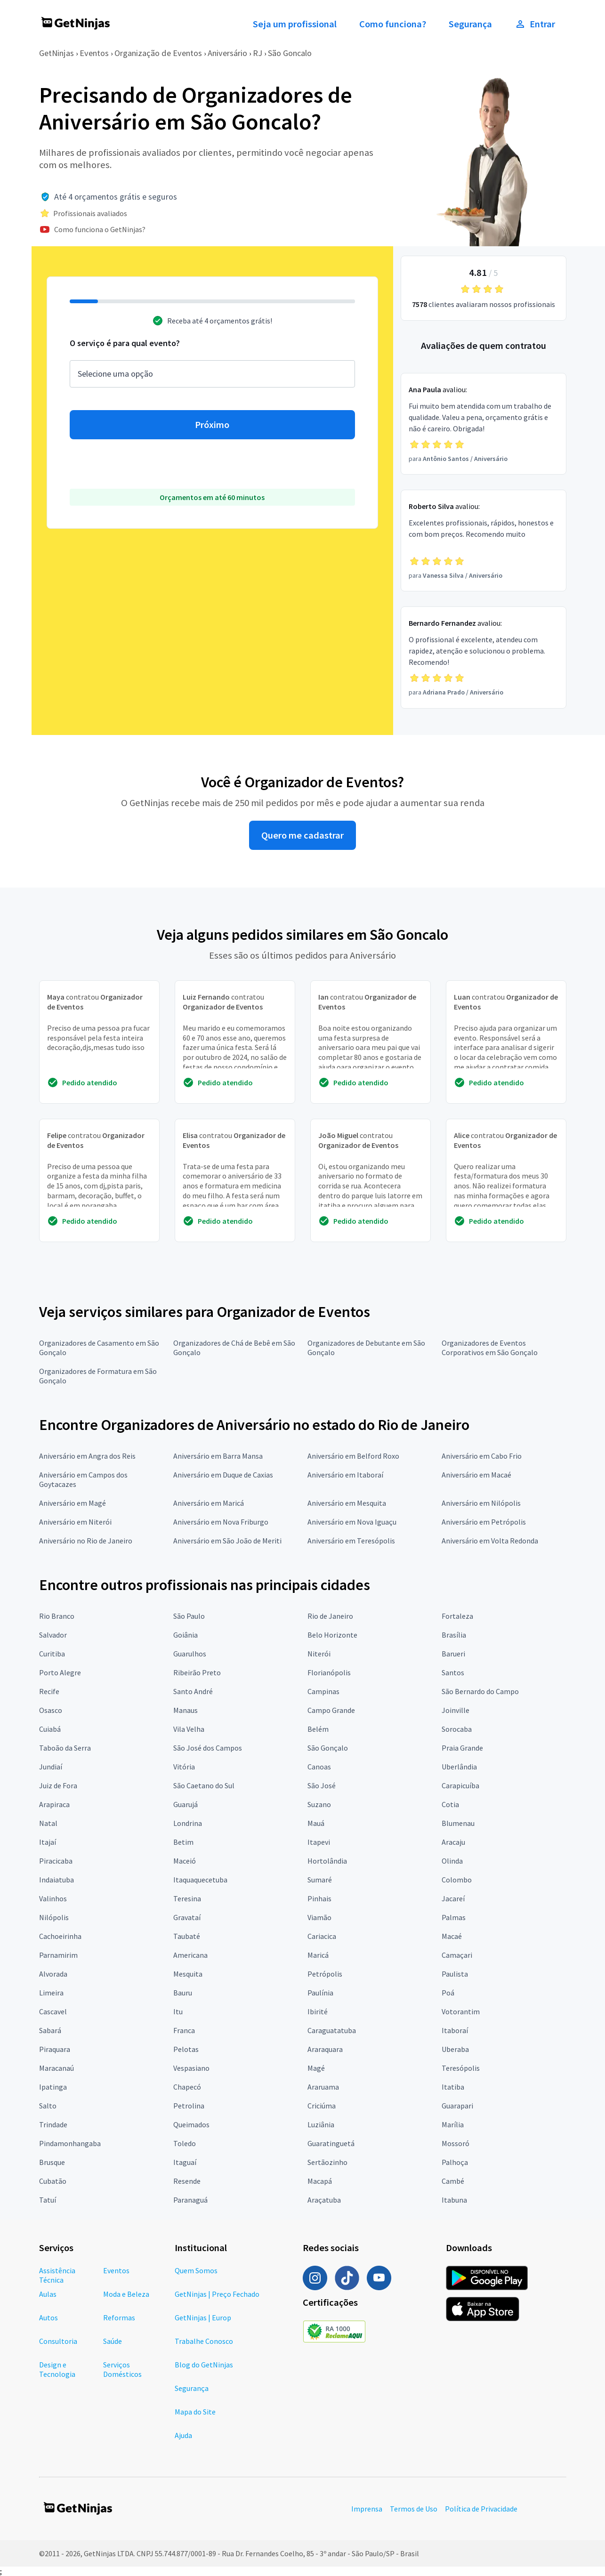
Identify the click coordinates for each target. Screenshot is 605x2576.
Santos (453, 1672)
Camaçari (457, 1955)
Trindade (53, 2124)
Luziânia (320, 2124)
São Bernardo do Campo (480, 1691)
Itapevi (318, 1842)
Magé (316, 2068)
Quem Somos (196, 2270)
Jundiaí (50, 1766)
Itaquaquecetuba (200, 1879)
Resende (187, 2181)
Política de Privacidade (481, 2508)
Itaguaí (184, 2162)
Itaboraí (455, 2030)
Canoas (319, 1766)
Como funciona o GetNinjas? (99, 229)
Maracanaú (56, 2068)
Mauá (315, 1823)
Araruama (323, 2086)
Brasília (454, 1634)
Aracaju (453, 1842)
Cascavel (53, 2011)
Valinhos (53, 1898)
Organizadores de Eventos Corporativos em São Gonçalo (490, 1347)
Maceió (184, 1860)
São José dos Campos (207, 1747)
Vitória (184, 1766)
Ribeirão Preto (197, 1672)
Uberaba (455, 2049)
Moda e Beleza (126, 2294)
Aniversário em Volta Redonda (490, 1540)
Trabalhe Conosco (204, 2341)
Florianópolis (329, 1672)
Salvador (53, 1634)
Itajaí (47, 1842)
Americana (190, 1955)
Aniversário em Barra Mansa (218, 1456)
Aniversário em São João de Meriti (227, 1540)
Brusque (52, 2162)
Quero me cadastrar (302, 835)
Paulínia (320, 1992)
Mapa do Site (195, 2411)
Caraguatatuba (331, 2030)
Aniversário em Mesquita (346, 1503)
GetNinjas (56, 53)
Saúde (112, 2341)
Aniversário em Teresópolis (351, 1540)
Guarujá (185, 1804)
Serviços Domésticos (122, 2369)
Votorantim (461, 2011)
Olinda (452, 1860)
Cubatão (52, 2181)
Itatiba (453, 2086)
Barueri (453, 1653)
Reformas (119, 2317)
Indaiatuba (56, 1879)
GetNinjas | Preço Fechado (217, 2294)
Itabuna (454, 2200)
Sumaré (319, 1879)
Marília (453, 2124)
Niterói (319, 1653)
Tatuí (47, 2200)
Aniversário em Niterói (75, 1521)
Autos (48, 2317)
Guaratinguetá (331, 2143)
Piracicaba (56, 1860)
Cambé (453, 2181)
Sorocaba (457, 1729)
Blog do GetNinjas (204, 2364)
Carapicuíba (460, 1785)
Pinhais (319, 1898)
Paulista (455, 1973)
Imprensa (366, 2508)
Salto (47, 2105)
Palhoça (455, 2162)
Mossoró (455, 2143)
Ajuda (183, 2435)
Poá (448, 1992)
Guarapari (457, 2105)
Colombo (457, 1879)
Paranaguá (190, 2200)
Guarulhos (189, 1653)
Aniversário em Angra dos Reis (87, 1456)
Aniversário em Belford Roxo (353, 1456)
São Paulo (189, 1616)
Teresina (187, 1898)
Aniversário (227, 53)
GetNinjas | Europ (203, 2317)
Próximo (212, 425)
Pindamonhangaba (70, 2143)
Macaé (452, 1936)
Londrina (187, 1823)
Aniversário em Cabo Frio (482, 1456)
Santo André (193, 1691)
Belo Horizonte (332, 1634)
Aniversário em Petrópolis (484, 1521)
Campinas (323, 1691)
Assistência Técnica (57, 2275)
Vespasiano (191, 2068)
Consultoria (58, 2341)
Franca (184, 2030)
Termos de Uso (413, 2508)
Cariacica (321, 1936)
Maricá (318, 1955)
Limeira (51, 1992)
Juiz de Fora (58, 1785)
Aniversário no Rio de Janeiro (85, 1540)
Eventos (94, 53)
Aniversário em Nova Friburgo (220, 1521)
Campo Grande (331, 1710)
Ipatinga (53, 2086)
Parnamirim (58, 1955)
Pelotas (186, 2049)
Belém (318, 1729)
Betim (183, 1842)
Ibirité (317, 2011)
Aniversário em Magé (72, 1503)
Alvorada (53, 1973)
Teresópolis (461, 2068)
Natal (48, 1823)
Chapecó (187, 2086)
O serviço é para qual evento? (125, 343)
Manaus (185, 1710)
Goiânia (185, 1634)
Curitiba (52, 1653)
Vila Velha (188, 1729)
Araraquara (325, 2049)
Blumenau (458, 1823)
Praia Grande (462, 1747)
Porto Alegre (60, 1672)
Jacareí (453, 1898)
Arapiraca (54, 1804)
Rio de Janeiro (330, 1616)
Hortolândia (327, 1860)
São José (321, 1785)
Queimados (191, 2124)
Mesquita (187, 1973)
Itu (178, 2011)
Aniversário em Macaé (476, 1474)
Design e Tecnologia (57, 2369)
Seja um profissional (295, 24)
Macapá (319, 2181)
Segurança (470, 24)
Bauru (182, 1992)
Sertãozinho (327, 2162)
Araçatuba (324, 2200)
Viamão (319, 1917)
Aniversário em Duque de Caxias (223, 1474)
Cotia (450, 1804)
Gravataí (187, 1917)
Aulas (47, 2294)
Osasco (50, 1710)
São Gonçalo (327, 1747)
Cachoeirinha (60, 1936)
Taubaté (186, 1936)
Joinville (455, 1710)
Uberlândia (459, 1766)
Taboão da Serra (65, 1747)
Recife (49, 1691)
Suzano (319, 1804)
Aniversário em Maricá (208, 1503)
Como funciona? (392, 24)
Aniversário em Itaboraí (345, 1474)
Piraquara (54, 2049)
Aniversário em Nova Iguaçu (351, 1521)
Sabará (50, 2030)
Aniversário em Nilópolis (481, 1503)
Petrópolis (324, 1973)
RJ (257, 53)
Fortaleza (457, 1616)
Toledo (184, 2143)
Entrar (535, 24)
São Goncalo (290, 53)
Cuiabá (50, 1729)
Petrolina (188, 2105)
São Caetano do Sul (203, 1785)
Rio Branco (56, 1616)
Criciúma (321, 2105)
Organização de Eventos (158, 53)
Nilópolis (54, 1917)
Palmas (454, 1917)
